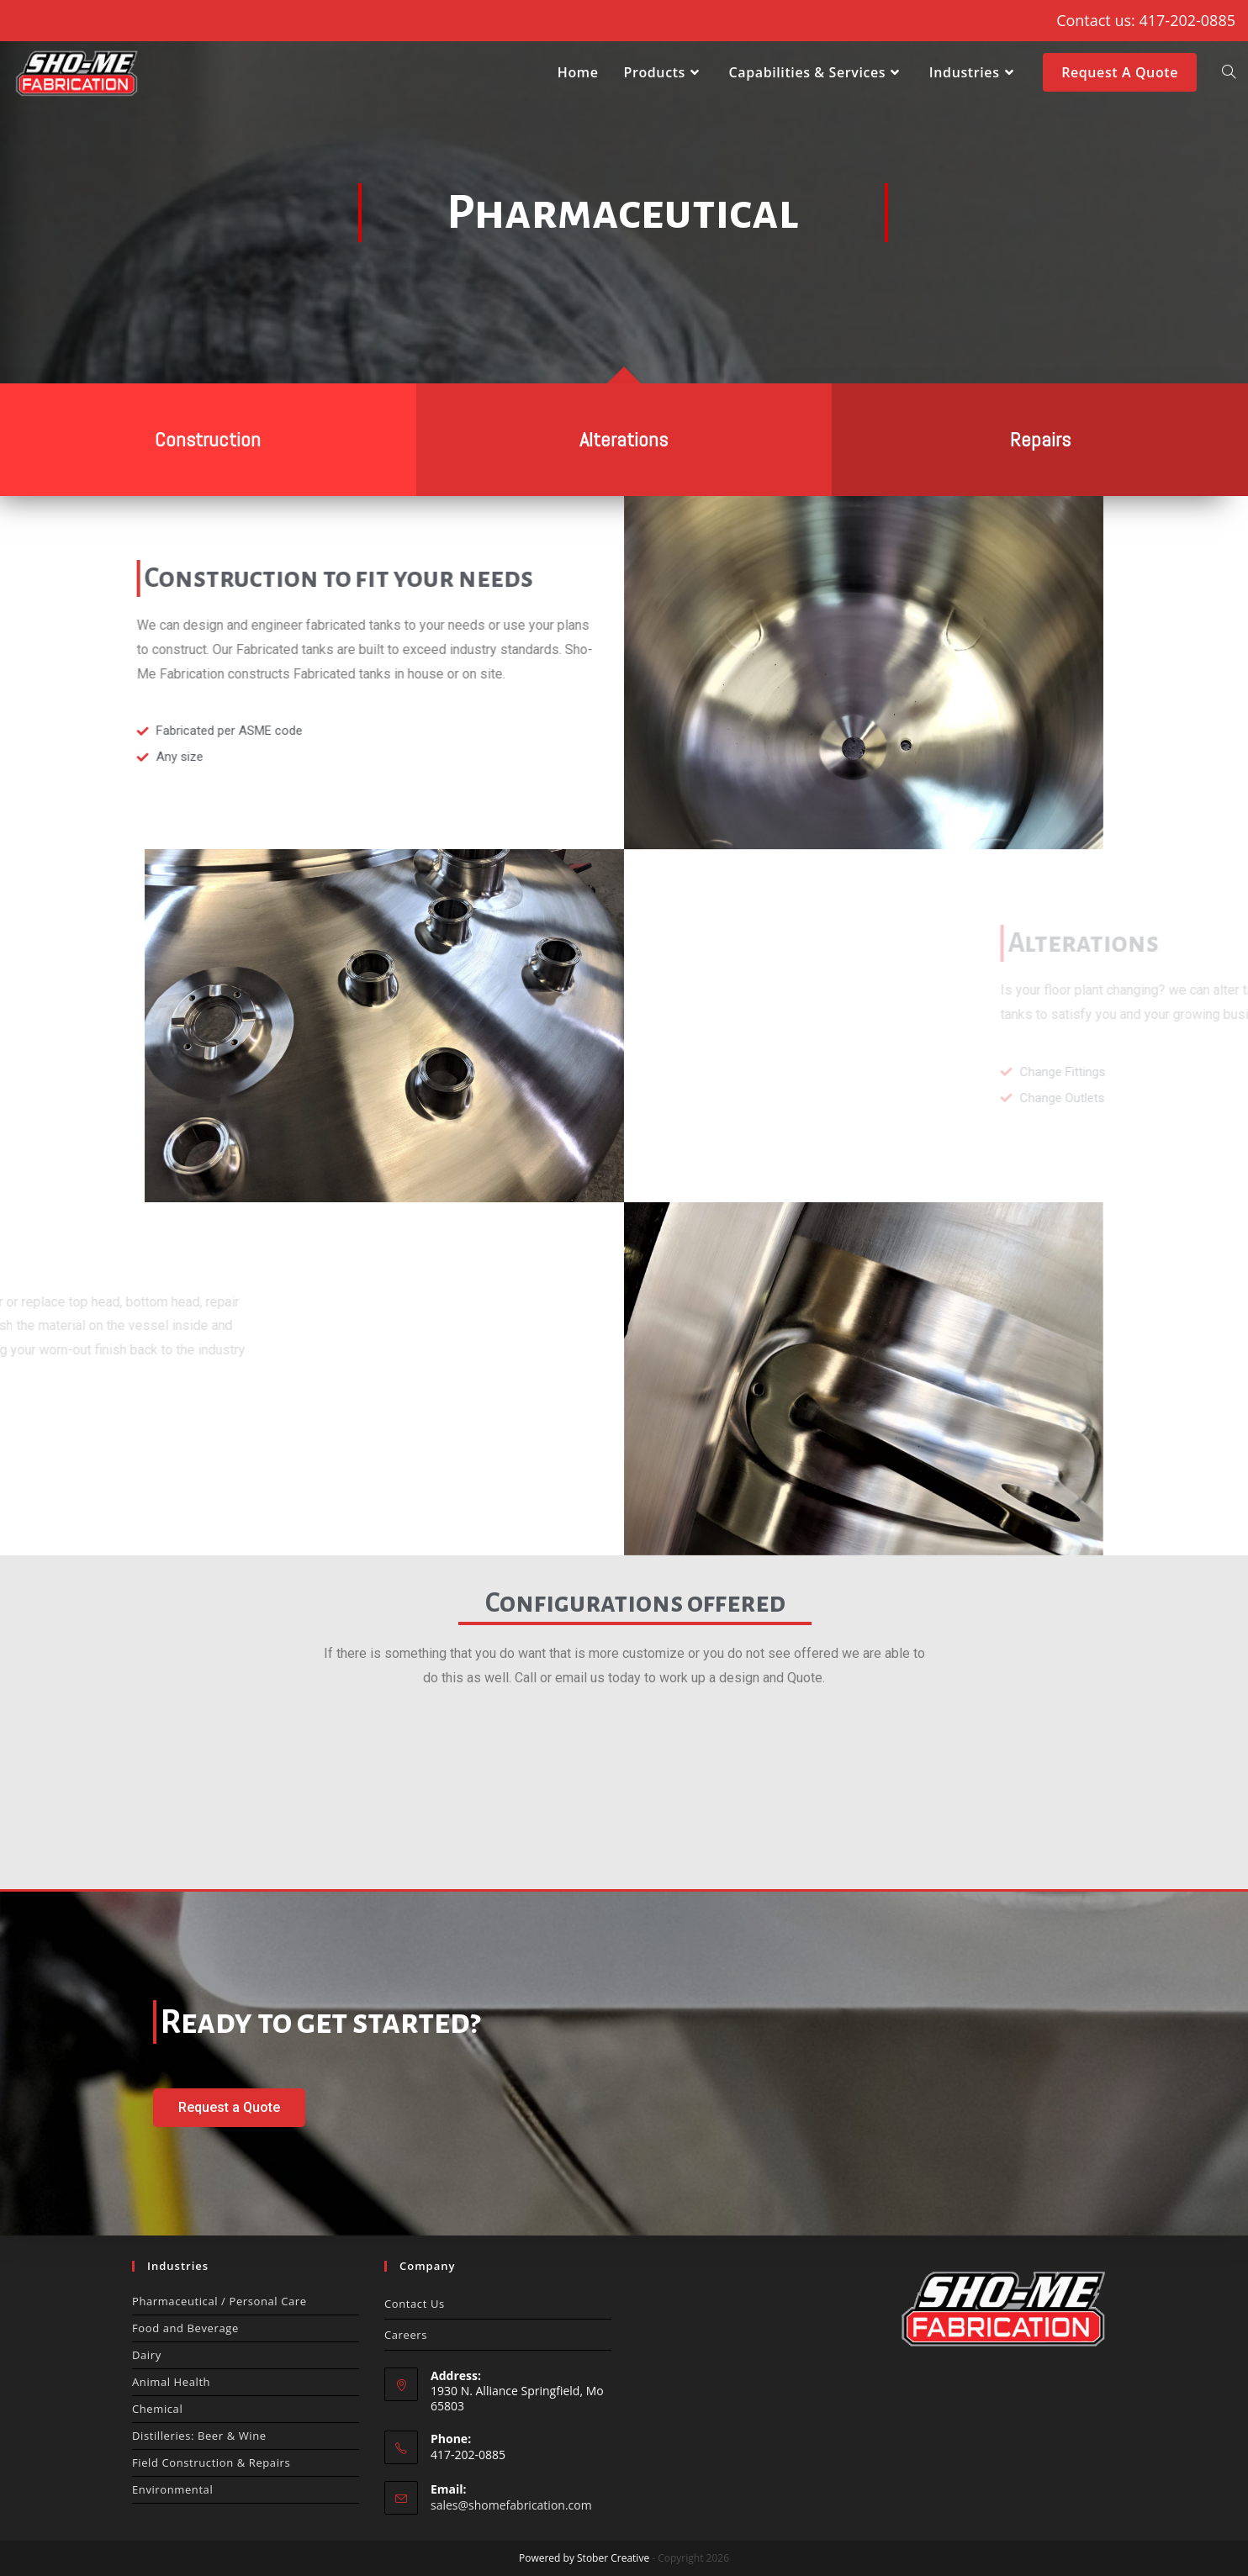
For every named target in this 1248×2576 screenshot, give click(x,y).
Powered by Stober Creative (584, 2558)
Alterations (623, 439)
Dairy (146, 2354)
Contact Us (414, 2303)
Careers (405, 2334)
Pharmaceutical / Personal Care (219, 2301)
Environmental (172, 2489)
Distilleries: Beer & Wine (199, 2435)
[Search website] (1228, 72)
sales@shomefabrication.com (511, 2505)
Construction (208, 439)
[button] (229, 2107)
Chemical (157, 2408)
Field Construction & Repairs (211, 2462)
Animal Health (171, 2381)
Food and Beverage (185, 2328)
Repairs (1040, 439)
